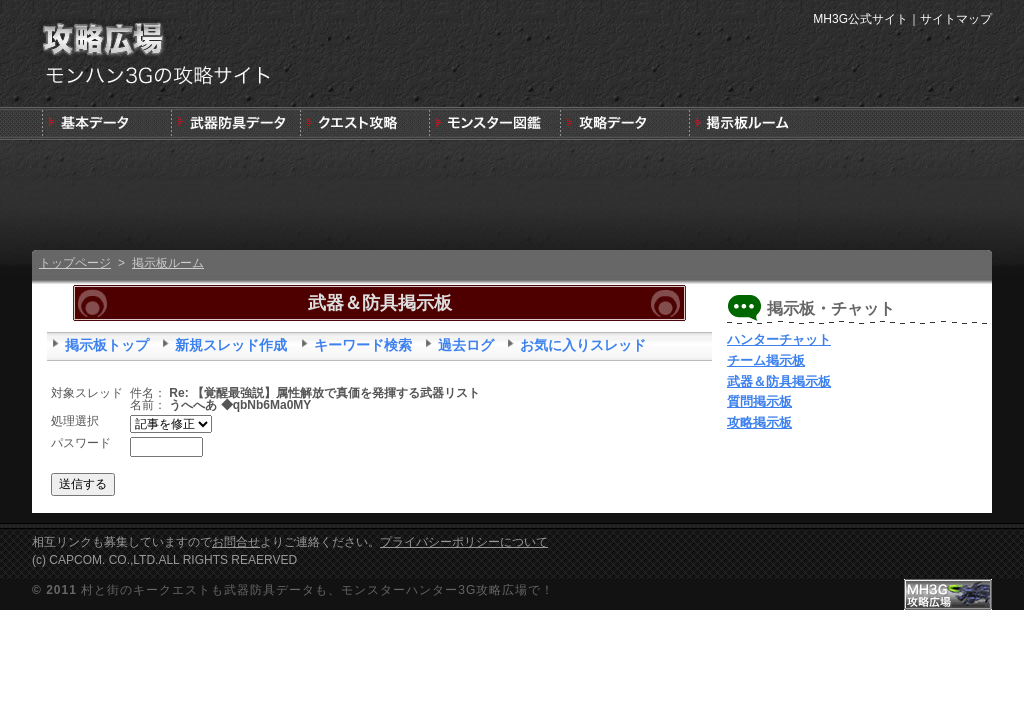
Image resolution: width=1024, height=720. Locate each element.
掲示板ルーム (168, 263)
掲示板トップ (107, 345)
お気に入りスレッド (583, 345)
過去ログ (466, 345)
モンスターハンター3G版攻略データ (622, 123)
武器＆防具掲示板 (779, 381)
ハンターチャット (779, 339)
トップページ (75, 263)
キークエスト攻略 (364, 123)
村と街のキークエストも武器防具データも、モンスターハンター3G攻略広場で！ (317, 590)
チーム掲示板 (766, 360)
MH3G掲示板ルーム (751, 123)
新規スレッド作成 (231, 345)
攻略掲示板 (759, 422)
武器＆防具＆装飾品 (235, 123)
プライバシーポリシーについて (464, 542)
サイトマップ (956, 19)
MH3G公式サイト (860, 19)
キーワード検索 (363, 345)
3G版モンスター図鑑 (493, 123)
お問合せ (236, 542)
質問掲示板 (759, 401)
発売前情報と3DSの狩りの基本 (106, 123)
